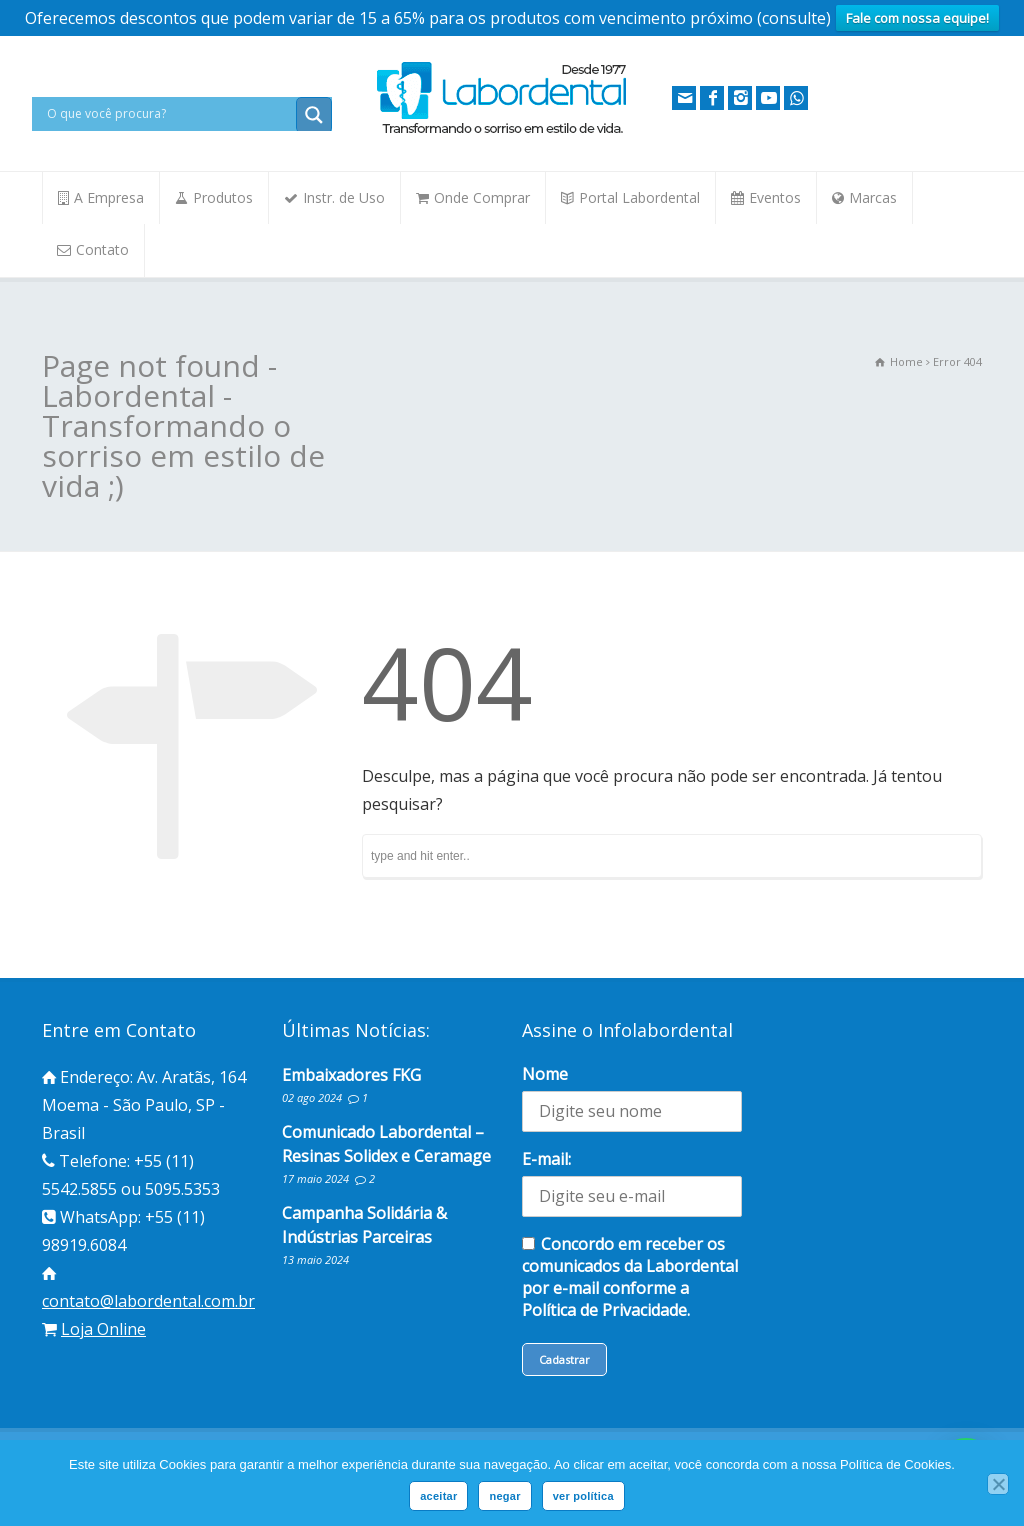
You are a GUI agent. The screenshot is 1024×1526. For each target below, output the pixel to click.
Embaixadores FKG (351, 1075)
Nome (545, 1074)
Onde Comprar (482, 197)
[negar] (998, 1484)
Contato (102, 249)
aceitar (438, 1496)
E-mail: (546, 1159)
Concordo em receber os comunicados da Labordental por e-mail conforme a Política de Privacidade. (630, 1277)
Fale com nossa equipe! (917, 18)
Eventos (775, 197)
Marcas (873, 197)
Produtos (223, 197)
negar (504, 1496)
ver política (583, 1496)
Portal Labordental (639, 197)
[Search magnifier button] (314, 115)
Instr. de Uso (344, 197)
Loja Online (103, 1329)
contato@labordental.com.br (148, 1301)
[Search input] (169, 114)
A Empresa (109, 197)
